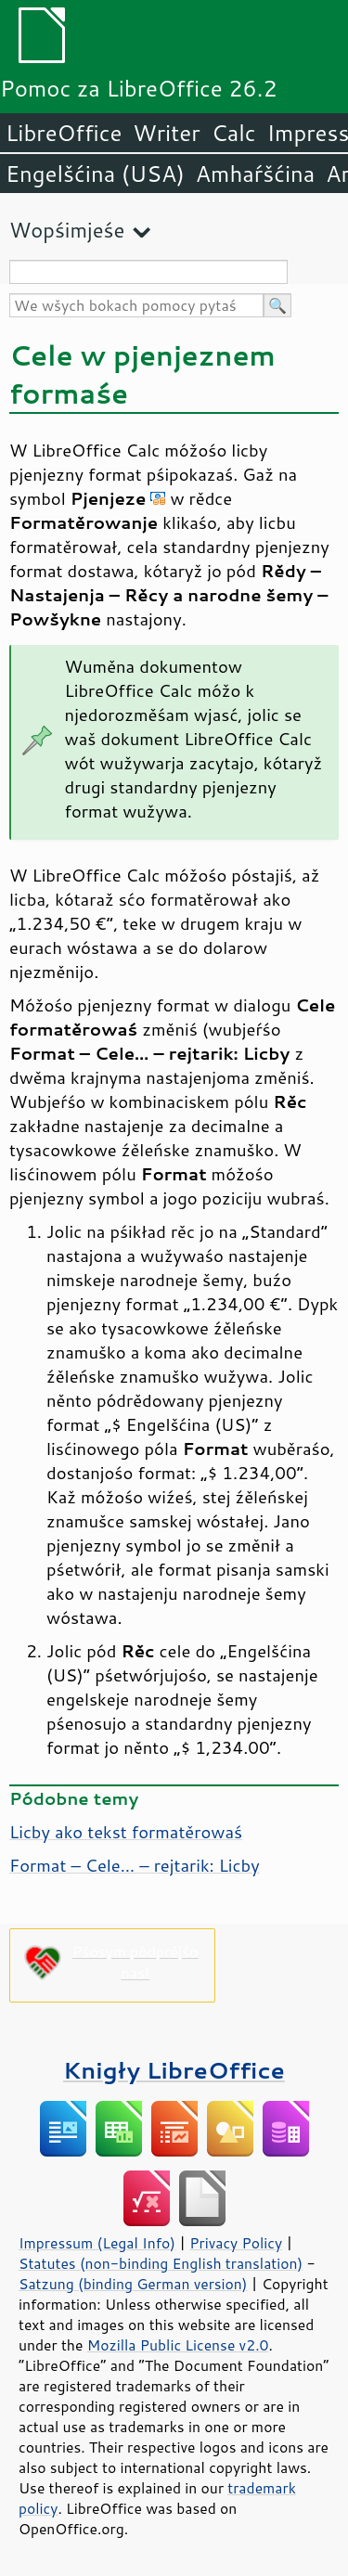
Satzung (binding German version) (133, 2283)
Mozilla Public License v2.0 (178, 2345)
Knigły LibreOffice (174, 2070)
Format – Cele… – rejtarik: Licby (134, 1865)
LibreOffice (64, 132)
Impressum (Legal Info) (97, 2243)
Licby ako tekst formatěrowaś (125, 1832)
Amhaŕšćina (255, 173)
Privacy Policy (235, 2243)
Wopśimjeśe (66, 229)
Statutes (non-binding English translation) (161, 2263)
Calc (234, 132)
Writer (166, 132)
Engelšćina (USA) (95, 173)
